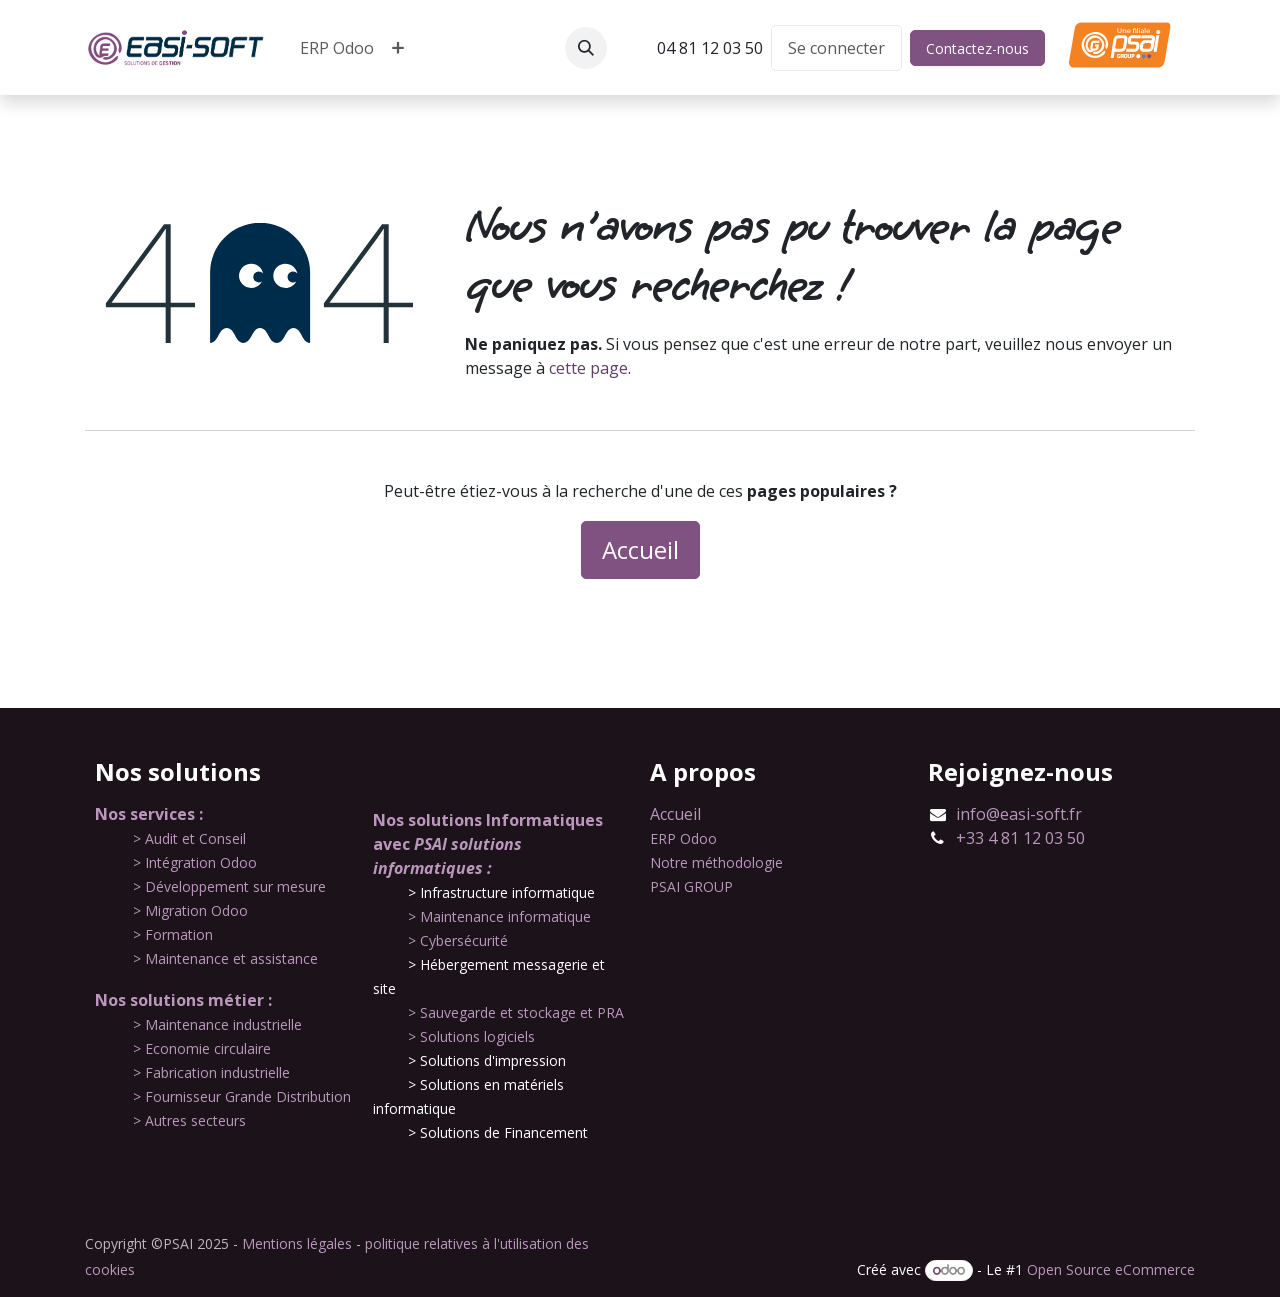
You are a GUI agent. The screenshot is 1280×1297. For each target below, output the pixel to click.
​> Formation (173, 934)
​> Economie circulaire (202, 1048)
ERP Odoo (683, 838)
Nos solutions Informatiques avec (488, 844)
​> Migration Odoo (190, 910)
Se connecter (836, 48)
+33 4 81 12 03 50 (1020, 838)
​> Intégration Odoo (195, 862)
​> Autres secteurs (189, 1120)
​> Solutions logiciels (471, 1036)
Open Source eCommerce (1111, 1269)
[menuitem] (337, 48)
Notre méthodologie (716, 862)
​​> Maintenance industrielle (217, 1024)
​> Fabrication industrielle (211, 1072)
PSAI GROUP (691, 886)
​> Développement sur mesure (229, 886)
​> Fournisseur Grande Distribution (242, 1096)
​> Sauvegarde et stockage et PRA (516, 1012)
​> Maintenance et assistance (225, 958)
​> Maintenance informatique (499, 916)
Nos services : (149, 814)
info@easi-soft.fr (1019, 814)
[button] (586, 48)
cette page (588, 368)
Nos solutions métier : (183, 1000)
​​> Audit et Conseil (189, 838)
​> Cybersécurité (458, 940)
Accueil (640, 549)
